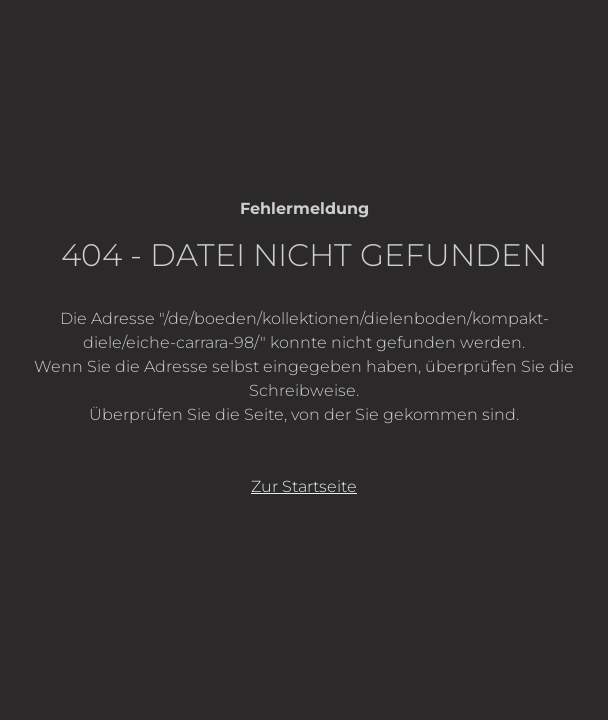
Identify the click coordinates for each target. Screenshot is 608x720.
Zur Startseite (304, 486)
